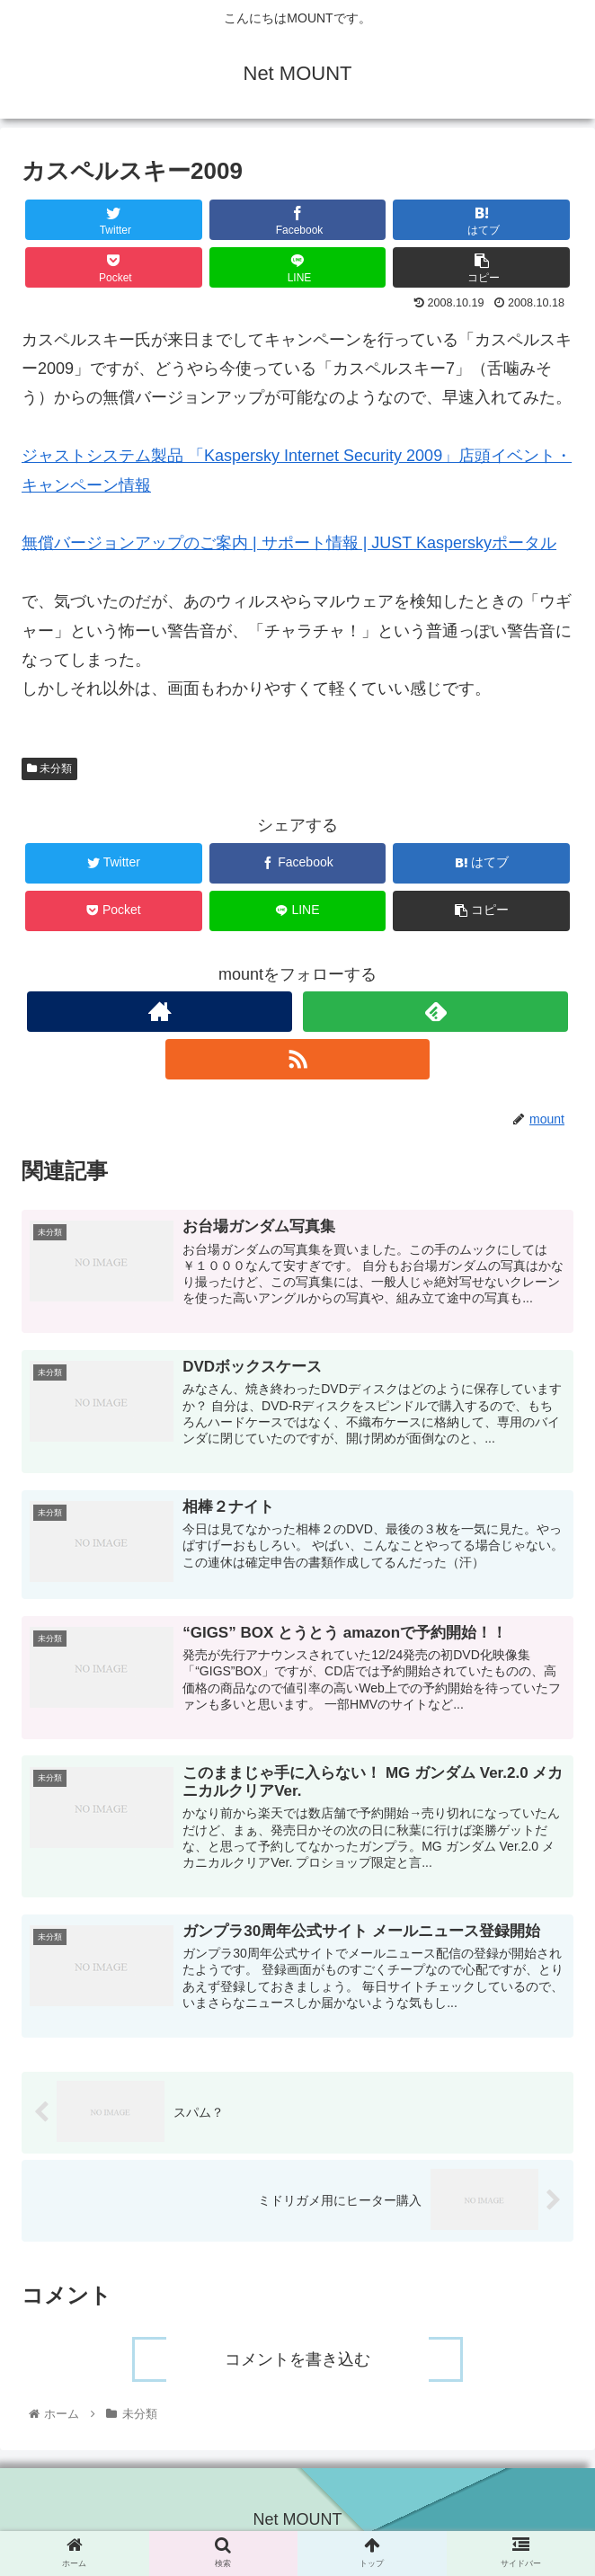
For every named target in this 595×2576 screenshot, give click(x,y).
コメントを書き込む (297, 2364)
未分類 (49, 768)
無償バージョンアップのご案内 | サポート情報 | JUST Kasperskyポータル (289, 543)
